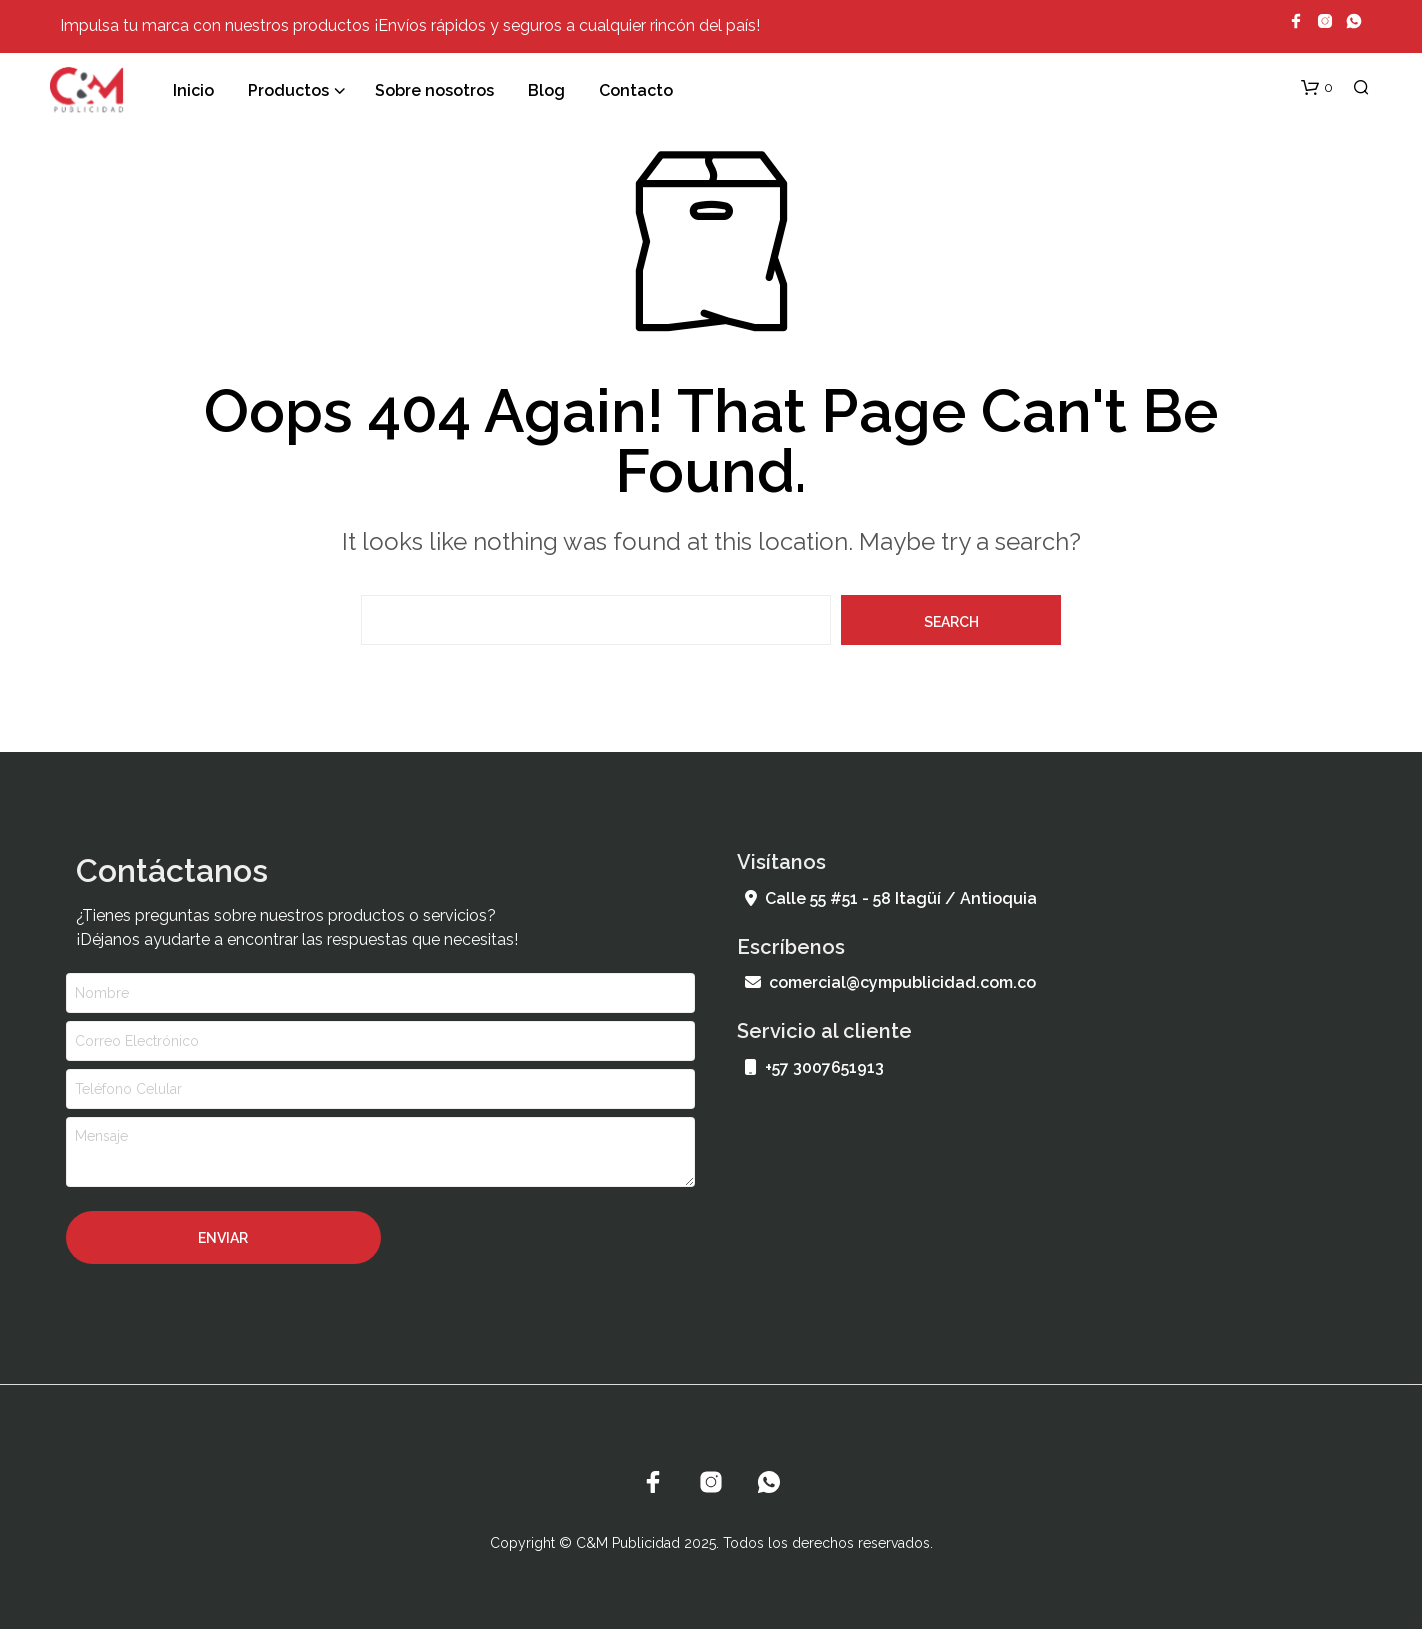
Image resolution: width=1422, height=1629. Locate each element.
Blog (546, 90)
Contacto (636, 90)
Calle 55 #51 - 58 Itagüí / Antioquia (891, 898)
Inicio (193, 90)
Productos (288, 90)
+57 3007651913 (814, 1067)
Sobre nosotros (434, 90)
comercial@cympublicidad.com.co (890, 982)
